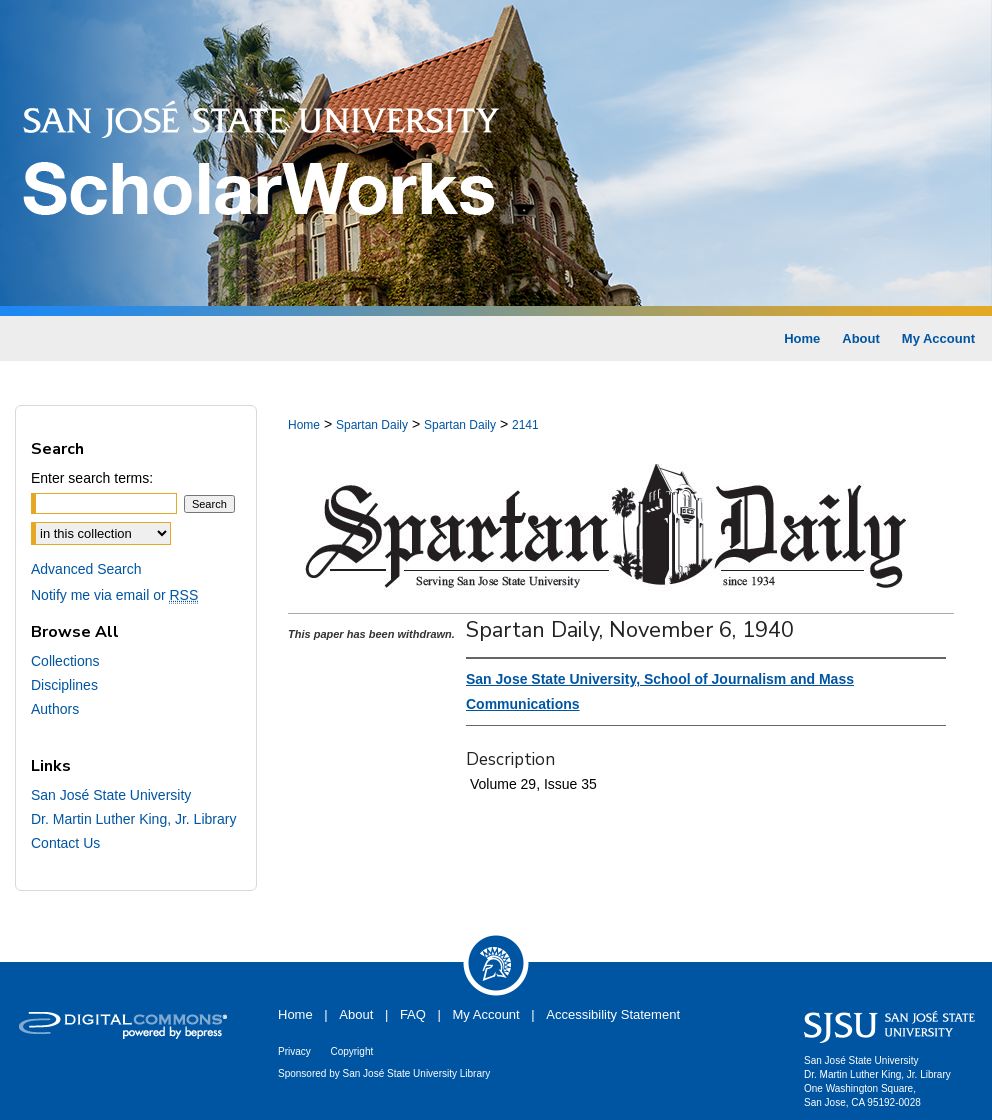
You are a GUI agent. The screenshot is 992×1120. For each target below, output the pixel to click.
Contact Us (65, 843)
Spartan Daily (372, 425)
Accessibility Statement (613, 1014)
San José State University (111, 795)
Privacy (294, 1051)
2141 (525, 425)
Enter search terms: (92, 478)
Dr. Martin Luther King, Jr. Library (133, 819)
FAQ (413, 1014)
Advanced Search (86, 569)
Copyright (351, 1051)
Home (304, 425)
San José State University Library (417, 1073)
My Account (486, 1014)
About (356, 1014)
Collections (65, 661)
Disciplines (64, 685)
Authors (55, 709)
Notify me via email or (114, 595)
